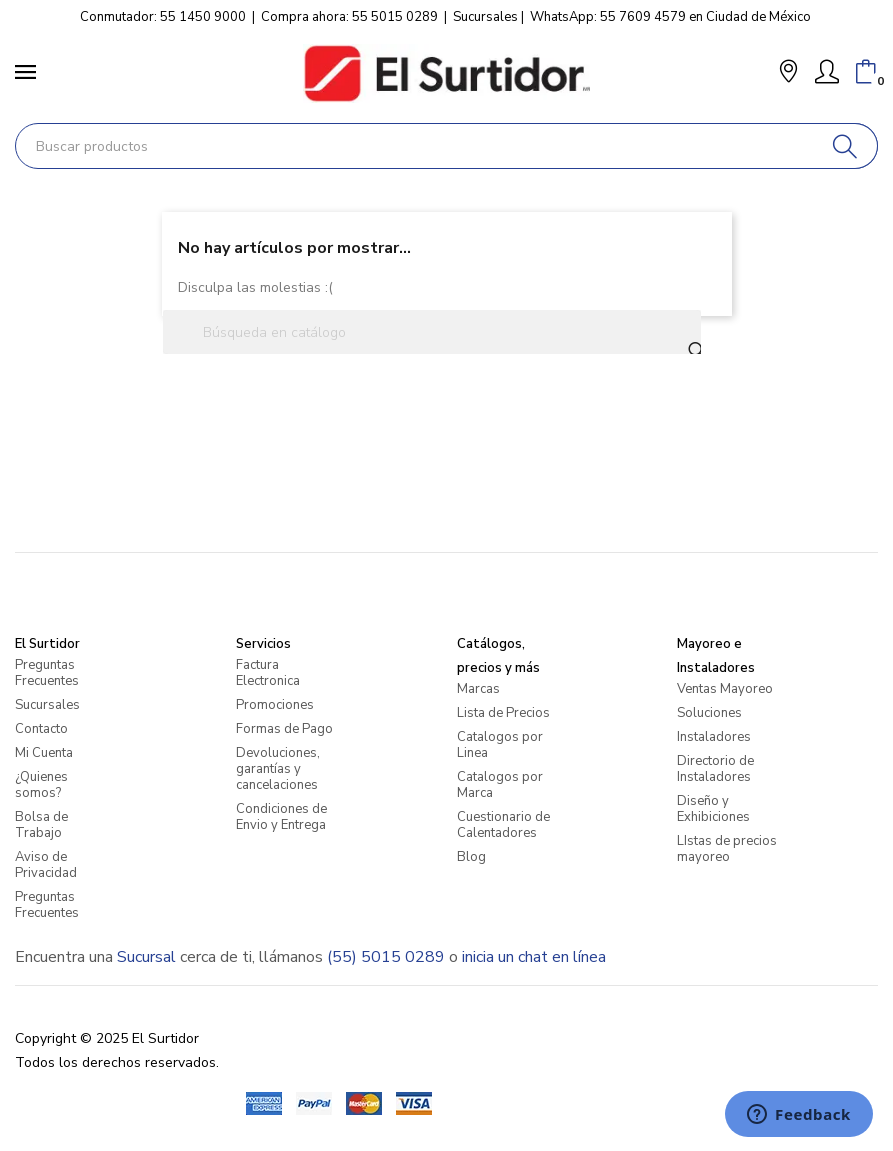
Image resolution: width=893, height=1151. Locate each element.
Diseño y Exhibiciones (713, 809)
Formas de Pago (284, 729)
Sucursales (485, 17)
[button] (788, 73)
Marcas (478, 689)
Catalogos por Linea (500, 745)
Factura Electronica (268, 673)
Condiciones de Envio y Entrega (281, 817)
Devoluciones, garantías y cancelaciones (278, 769)
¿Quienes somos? (41, 785)
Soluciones (709, 713)
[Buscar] (845, 146)
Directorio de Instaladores (715, 769)
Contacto (41, 729)
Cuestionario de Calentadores (503, 825)
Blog (471, 857)
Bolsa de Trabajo (41, 825)
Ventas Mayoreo (725, 689)
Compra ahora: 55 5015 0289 (349, 17)
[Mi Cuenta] (827, 72)
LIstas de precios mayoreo (727, 849)
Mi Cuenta (44, 753)
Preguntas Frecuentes (47, 673)
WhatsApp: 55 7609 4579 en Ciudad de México (670, 17)
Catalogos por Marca (500, 785)
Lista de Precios (503, 713)
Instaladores (714, 737)
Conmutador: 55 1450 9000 (163, 17)
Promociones (275, 705)
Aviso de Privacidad (46, 865)
